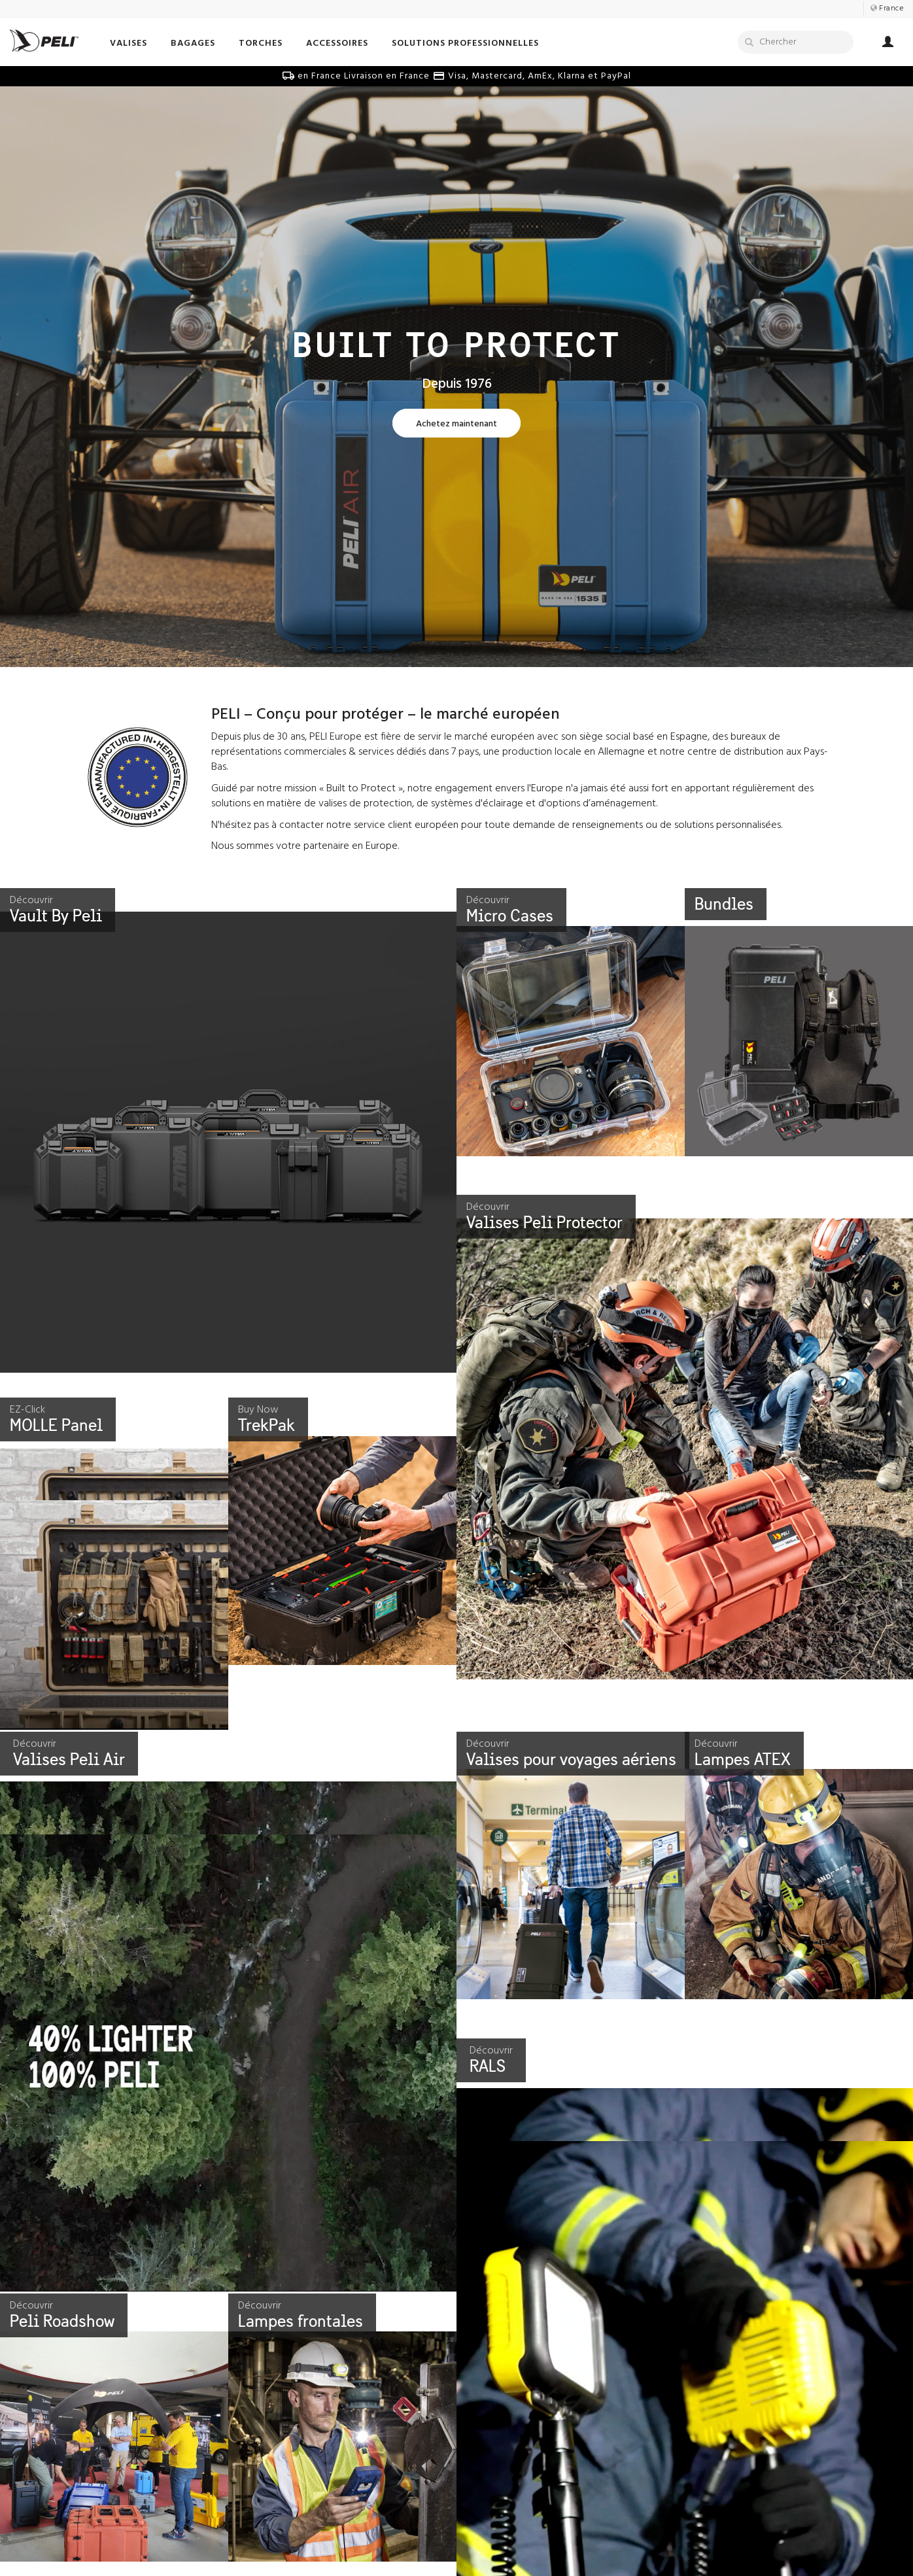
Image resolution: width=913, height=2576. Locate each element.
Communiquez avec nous (327, 2543)
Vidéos (480, 2559)
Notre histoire (112, 2543)
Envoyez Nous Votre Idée (327, 2559)
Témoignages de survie (514, 2543)
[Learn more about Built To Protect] (456, 424)
